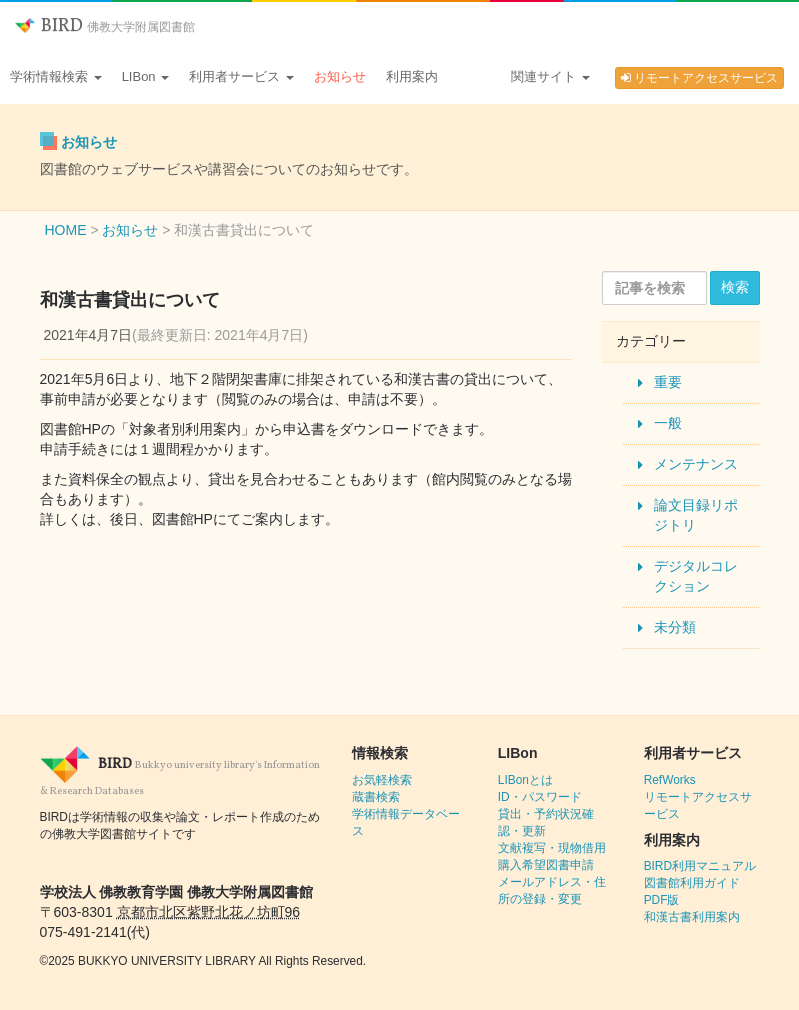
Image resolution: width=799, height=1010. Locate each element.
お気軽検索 (382, 780)
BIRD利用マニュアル (700, 866)
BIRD (105, 26)
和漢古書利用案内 (692, 917)
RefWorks (670, 780)
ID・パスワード (540, 797)
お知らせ (340, 76)
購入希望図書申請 (546, 865)
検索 (735, 287)
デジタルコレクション (696, 576)
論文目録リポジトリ (696, 515)
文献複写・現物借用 (552, 848)
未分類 (675, 627)
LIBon (146, 76)
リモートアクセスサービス (699, 78)
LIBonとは (525, 780)
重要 (668, 382)
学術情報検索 (56, 76)
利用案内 (412, 76)
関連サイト (550, 76)
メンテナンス (696, 464)
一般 (668, 423)
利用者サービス (241, 76)
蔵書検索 (376, 797)
